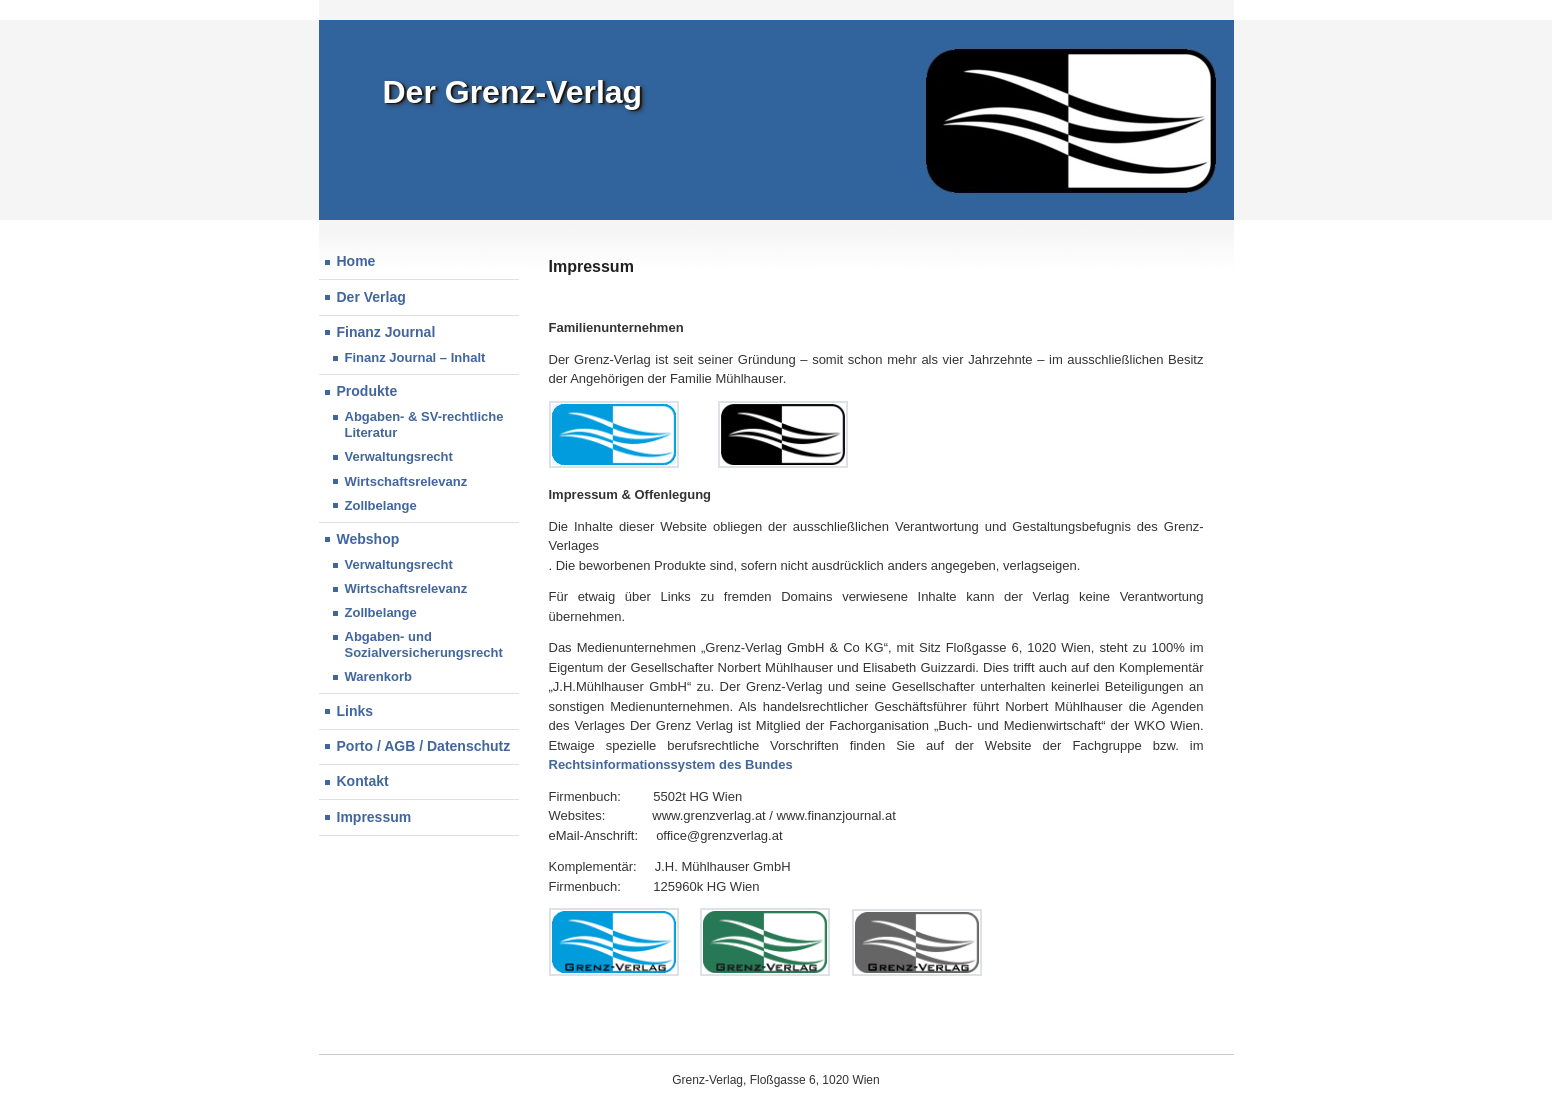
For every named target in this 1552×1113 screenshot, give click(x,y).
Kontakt (363, 781)
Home (356, 261)
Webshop (368, 539)
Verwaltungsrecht (399, 564)
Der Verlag (371, 297)
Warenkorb (378, 676)
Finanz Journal (386, 332)
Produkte (367, 391)
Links (355, 711)
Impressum (374, 817)
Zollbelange (381, 612)
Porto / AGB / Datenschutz (424, 746)
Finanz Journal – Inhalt (415, 357)
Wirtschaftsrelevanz (406, 481)
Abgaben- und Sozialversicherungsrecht (424, 644)
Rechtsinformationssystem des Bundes (671, 764)
